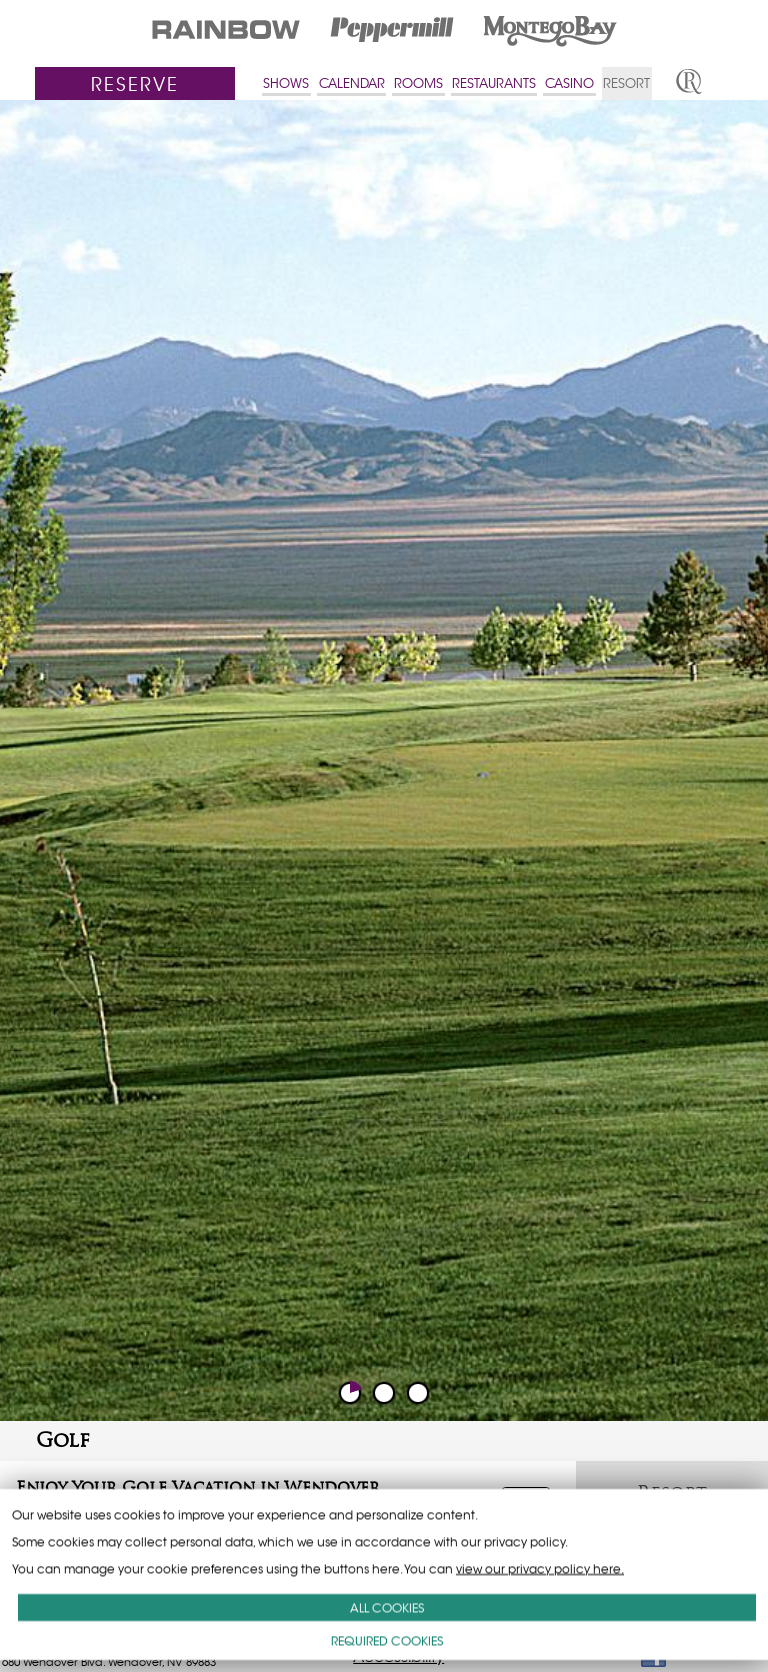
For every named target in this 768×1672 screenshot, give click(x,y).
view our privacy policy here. (540, 1568)
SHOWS (286, 83)
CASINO (569, 83)
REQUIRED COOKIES (387, 1640)
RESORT (626, 83)
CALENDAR (352, 83)
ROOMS (418, 83)
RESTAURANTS (494, 83)
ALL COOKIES (387, 1607)
